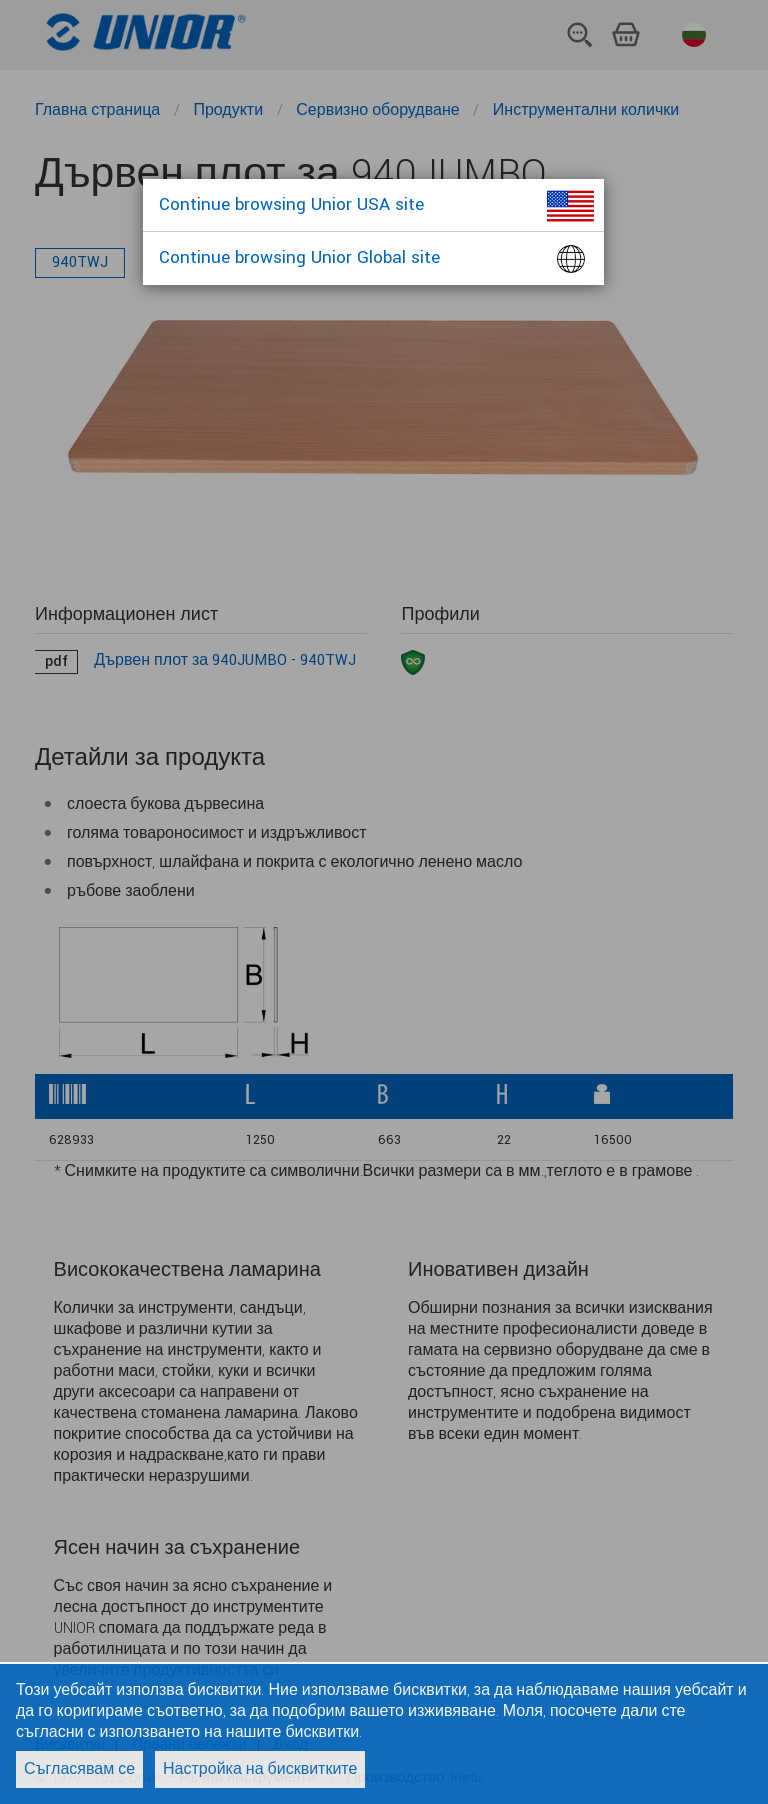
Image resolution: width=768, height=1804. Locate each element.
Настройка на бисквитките (260, 1769)
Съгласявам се (79, 1769)
